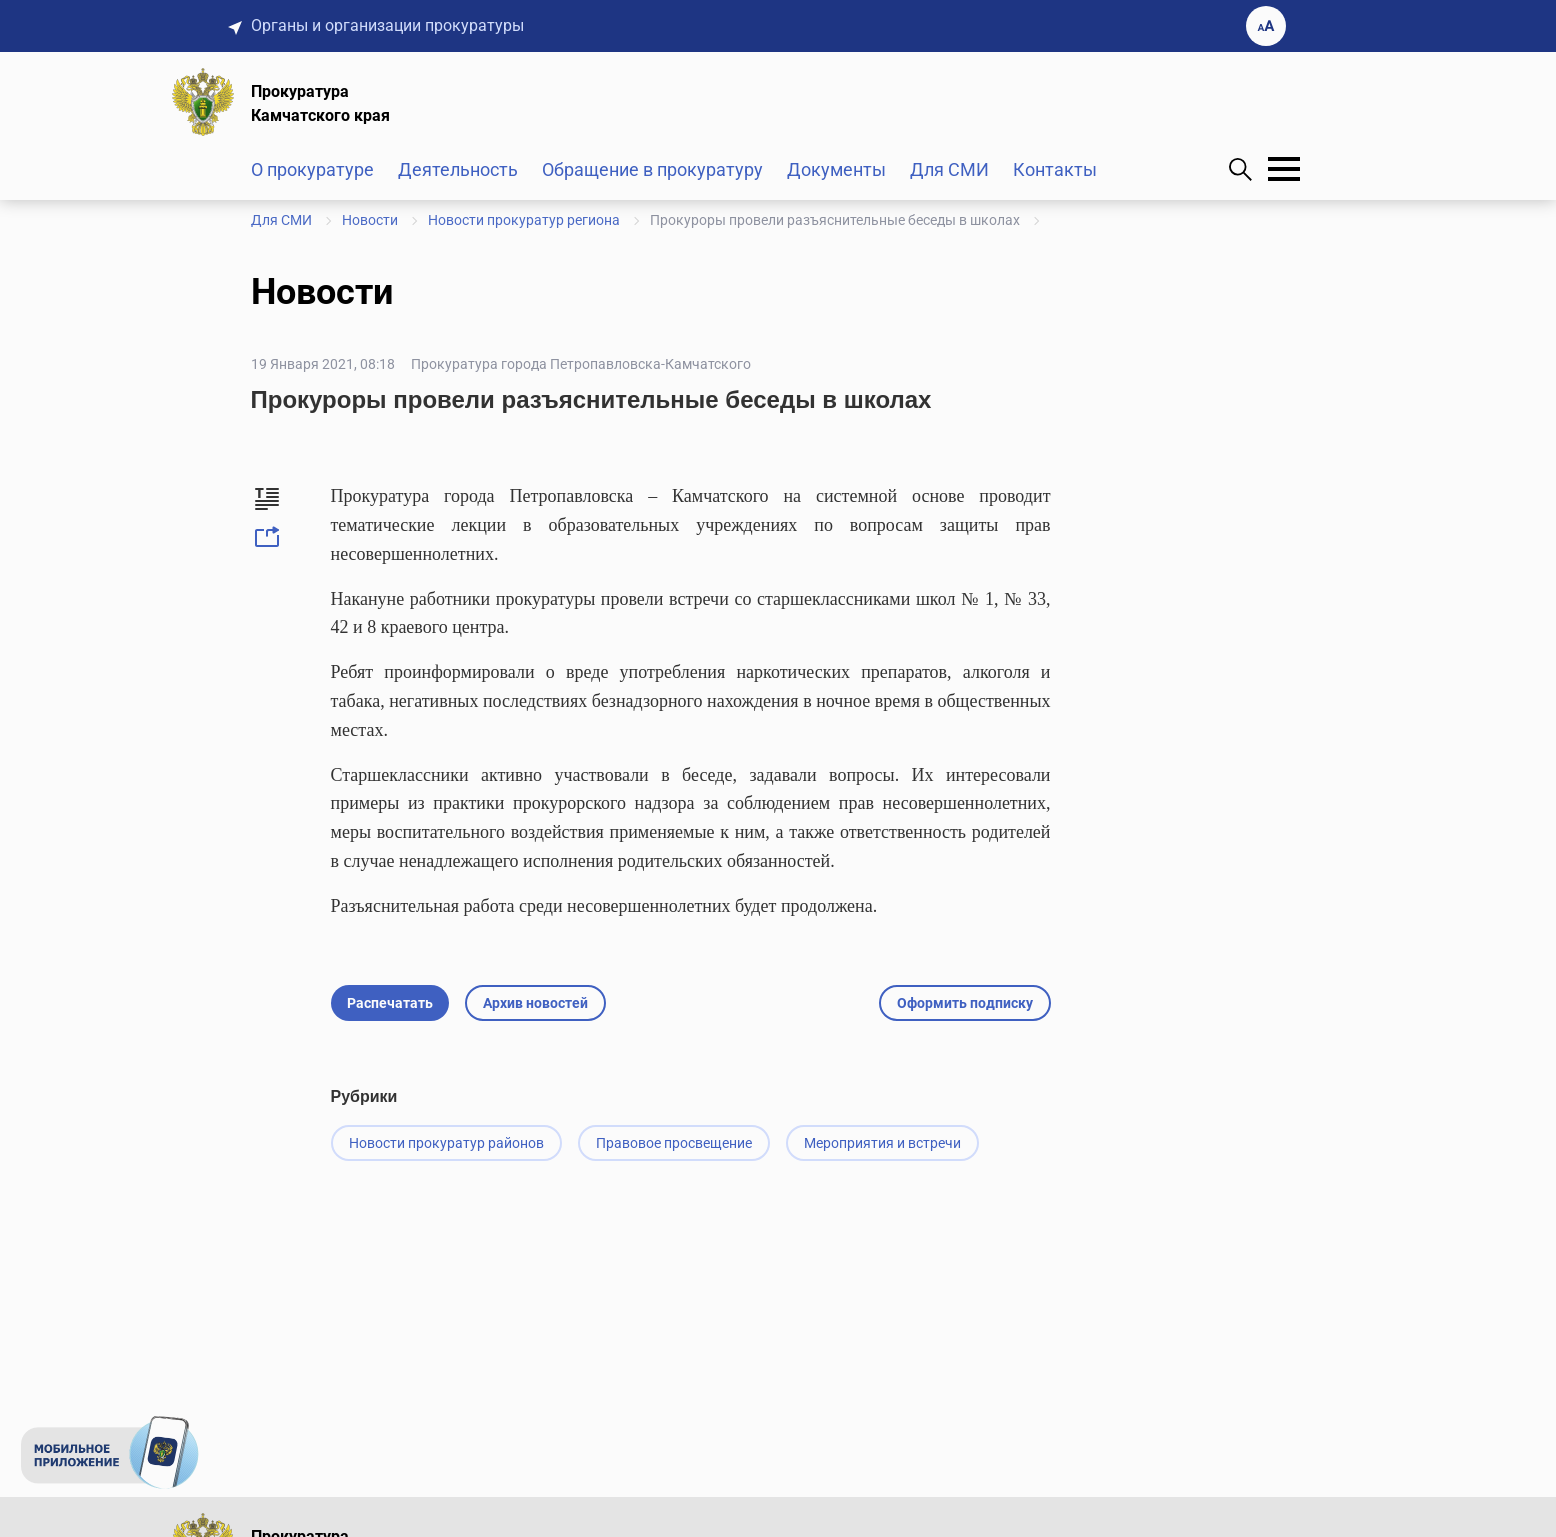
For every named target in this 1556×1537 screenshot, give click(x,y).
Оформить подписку (965, 1003)
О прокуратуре (312, 169)
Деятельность (458, 169)
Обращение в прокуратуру (652, 169)
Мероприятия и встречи (882, 1143)
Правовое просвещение (674, 1143)
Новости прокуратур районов (446, 1143)
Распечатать (390, 1003)
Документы (836, 169)
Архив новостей (535, 1003)
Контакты (1055, 169)
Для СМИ (949, 169)
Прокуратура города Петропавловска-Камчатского (581, 364)
